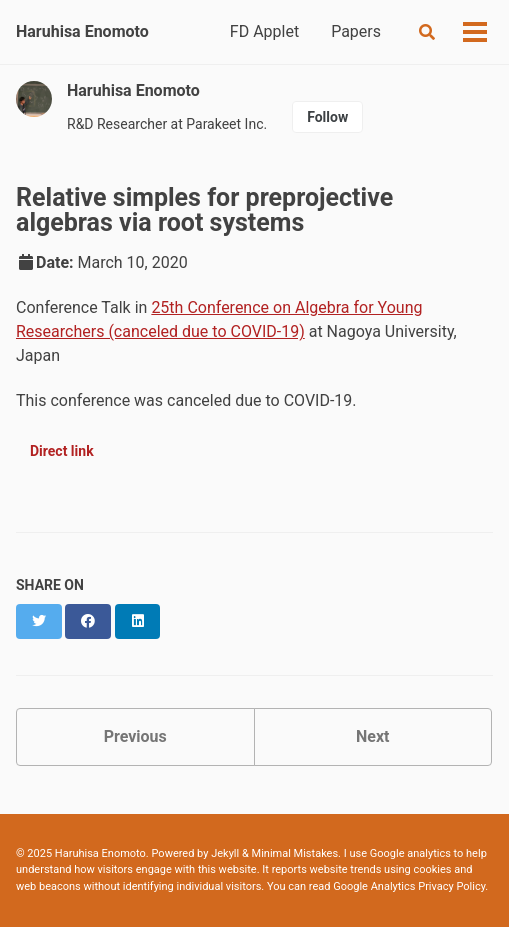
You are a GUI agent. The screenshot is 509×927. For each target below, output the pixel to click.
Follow (327, 117)
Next (372, 736)
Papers (356, 31)
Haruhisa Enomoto (82, 31)
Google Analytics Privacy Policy (409, 886)
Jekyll (225, 853)
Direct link (62, 451)
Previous (135, 736)
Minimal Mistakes (295, 853)
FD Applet (264, 31)
